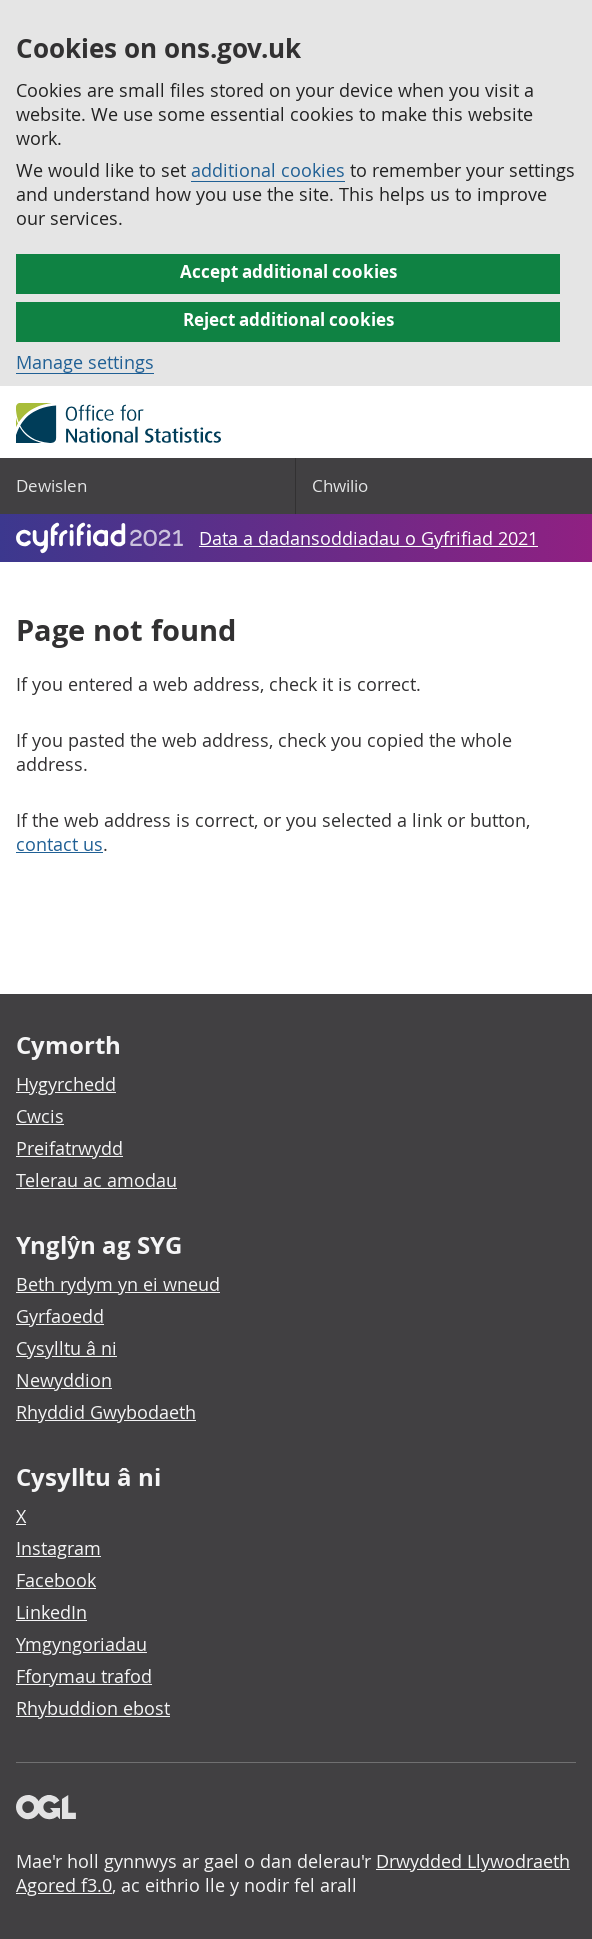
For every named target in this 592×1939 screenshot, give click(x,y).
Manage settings (85, 362)
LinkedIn (51, 1612)
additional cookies (268, 170)
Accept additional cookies (288, 271)
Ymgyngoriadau (81, 1644)
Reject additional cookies (288, 319)
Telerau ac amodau (96, 1180)
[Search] (444, 486)
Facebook (56, 1580)
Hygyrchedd (66, 1084)
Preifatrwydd (69, 1148)
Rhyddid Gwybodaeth (106, 1412)
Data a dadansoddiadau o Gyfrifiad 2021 (368, 538)
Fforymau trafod (84, 1676)
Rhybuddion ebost (93, 1708)
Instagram (58, 1548)
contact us (59, 844)
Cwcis (40, 1116)
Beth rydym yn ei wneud (118, 1284)
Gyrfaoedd (60, 1316)
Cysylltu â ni (66, 1348)
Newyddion (64, 1380)
